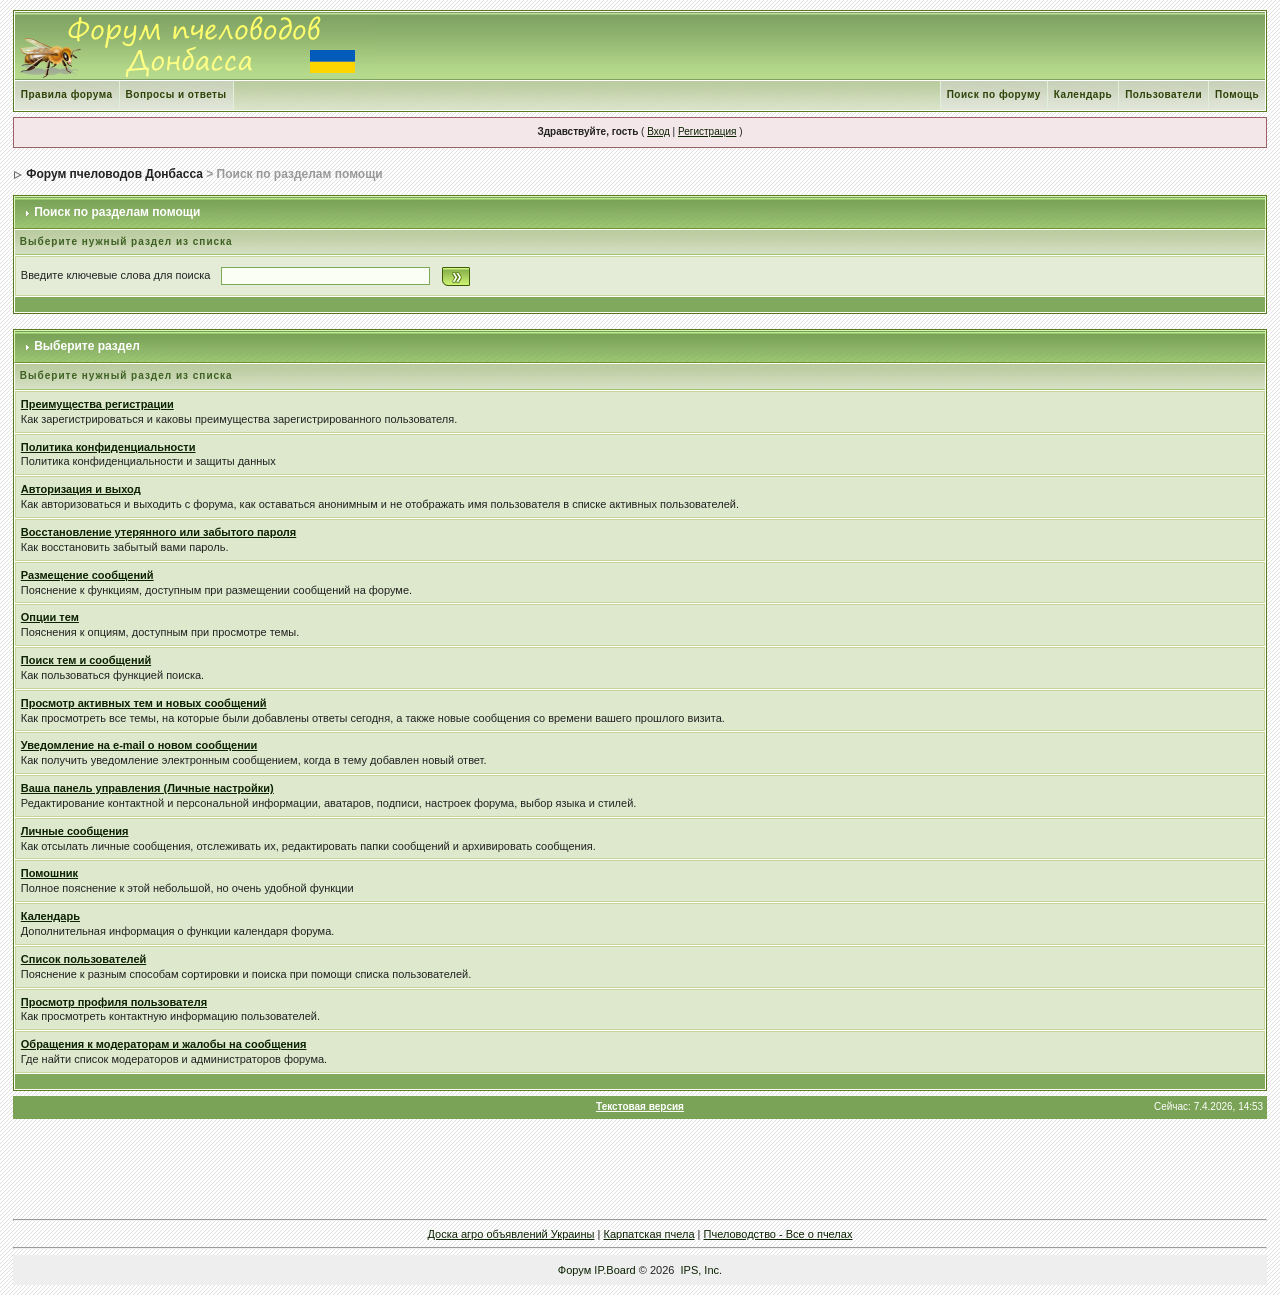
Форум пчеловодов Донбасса (114, 174)
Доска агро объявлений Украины (511, 1234)
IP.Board (614, 1270)
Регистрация (707, 131)
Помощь (1237, 94)
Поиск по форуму (994, 94)
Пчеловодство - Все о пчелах (778, 1234)
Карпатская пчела (648, 1234)
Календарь (1083, 94)
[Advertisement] (640, 1169)
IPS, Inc (700, 1270)
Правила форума (67, 94)
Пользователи (1163, 94)
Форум (574, 1270)
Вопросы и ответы (176, 94)
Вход (658, 131)
